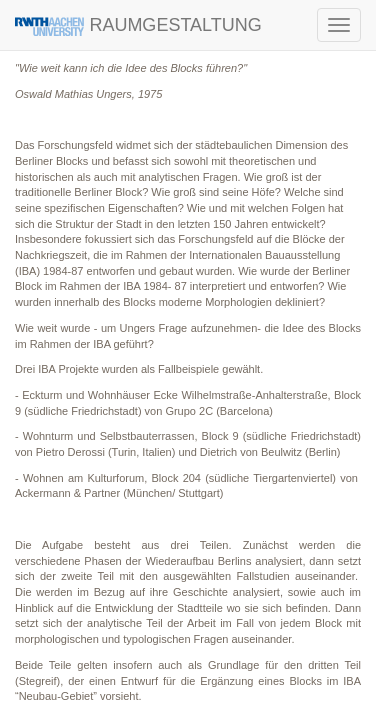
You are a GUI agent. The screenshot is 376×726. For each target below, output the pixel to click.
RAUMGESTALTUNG (138, 25)
